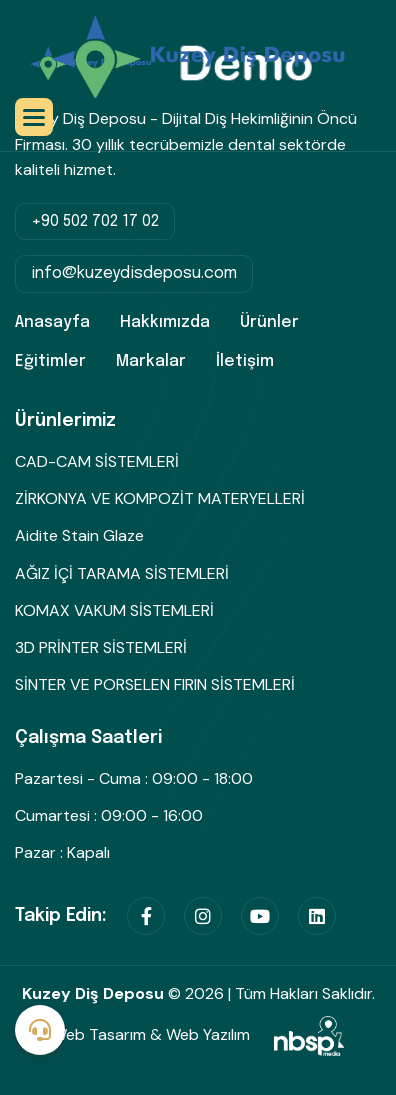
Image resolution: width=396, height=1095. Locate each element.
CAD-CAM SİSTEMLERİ (97, 461)
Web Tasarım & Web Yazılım (197, 1034)
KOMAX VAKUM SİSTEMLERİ (114, 610)
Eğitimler (50, 361)
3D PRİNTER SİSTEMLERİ (101, 647)
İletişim (245, 361)
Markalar (151, 361)
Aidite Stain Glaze (79, 535)
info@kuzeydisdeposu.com (134, 273)
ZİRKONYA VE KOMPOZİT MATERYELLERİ (160, 498)
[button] (34, 117)
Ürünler (269, 322)
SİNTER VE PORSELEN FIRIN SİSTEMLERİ (155, 684)
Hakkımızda (165, 322)
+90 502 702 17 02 (95, 221)
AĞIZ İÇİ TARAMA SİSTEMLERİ (122, 573)
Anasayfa (52, 322)
